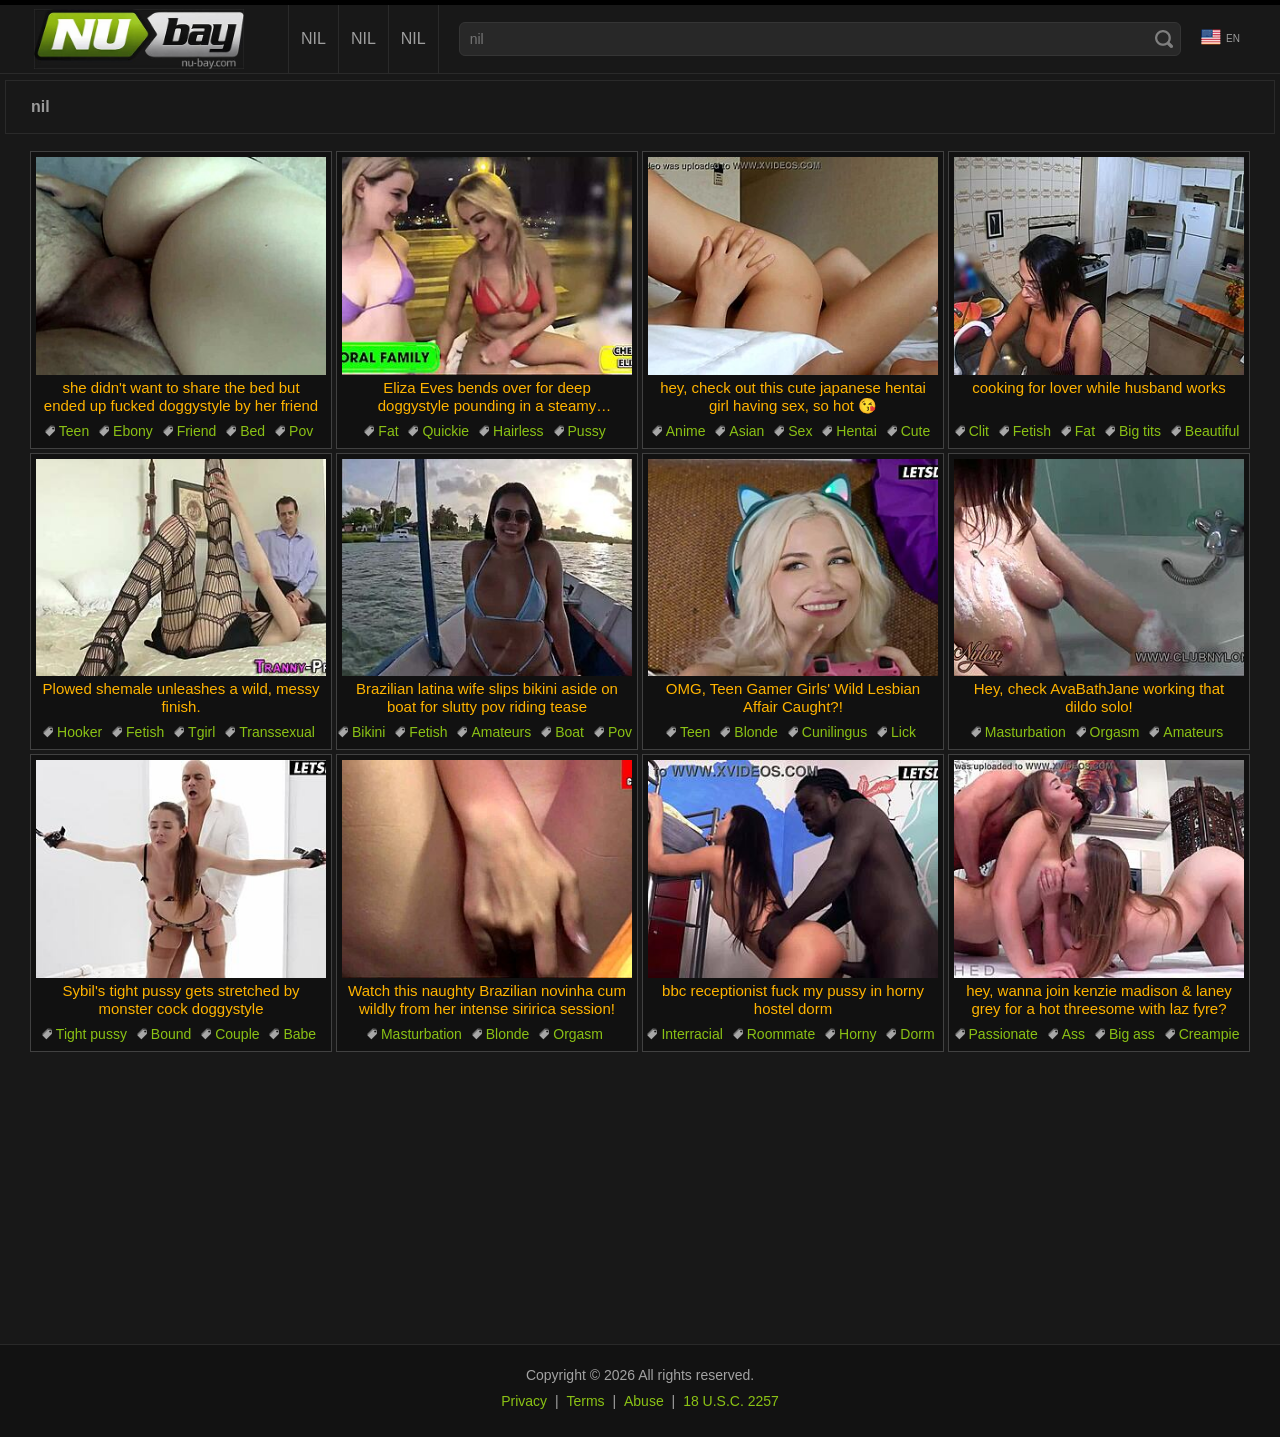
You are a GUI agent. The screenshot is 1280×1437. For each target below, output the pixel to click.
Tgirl (201, 732)
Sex (800, 431)
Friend (197, 431)
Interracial (691, 1034)
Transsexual (277, 732)
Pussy (587, 431)
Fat (388, 431)
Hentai (856, 431)
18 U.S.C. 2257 (731, 1401)
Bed (252, 431)
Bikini (368, 732)
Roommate (781, 1034)
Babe (299, 1034)
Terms (585, 1401)
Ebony (133, 431)
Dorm (917, 1034)
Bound (171, 1034)
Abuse (644, 1401)
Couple (237, 1034)
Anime (686, 431)
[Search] (1164, 39)
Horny (857, 1034)
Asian (746, 431)
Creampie (1209, 1034)
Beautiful (1212, 431)
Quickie (445, 431)
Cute (916, 431)
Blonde (756, 732)
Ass (1073, 1034)
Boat (569, 732)
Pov (301, 431)
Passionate (1003, 1034)
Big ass (1132, 1034)
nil (313, 38)
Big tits (1140, 431)
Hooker (79, 732)
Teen (74, 431)
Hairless (518, 431)
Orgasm (1115, 732)
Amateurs (501, 732)
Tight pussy (91, 1034)
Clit (979, 431)
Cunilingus (834, 732)
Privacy (524, 1401)
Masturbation (1025, 732)
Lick (903, 732)
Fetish (1032, 431)
